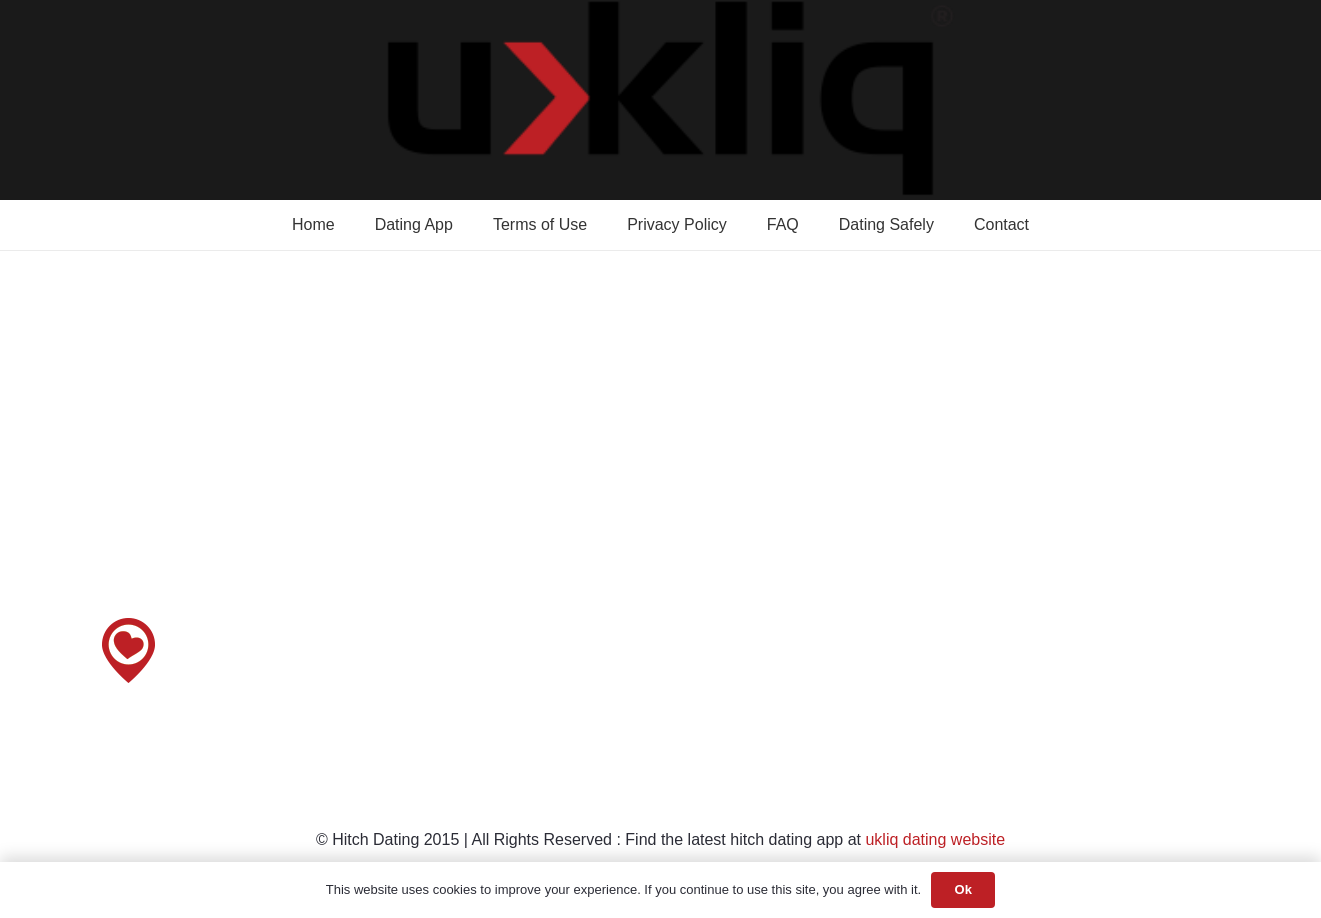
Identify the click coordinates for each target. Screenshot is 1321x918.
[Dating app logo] (660, 100)
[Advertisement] (661, 464)
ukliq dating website (935, 839)
